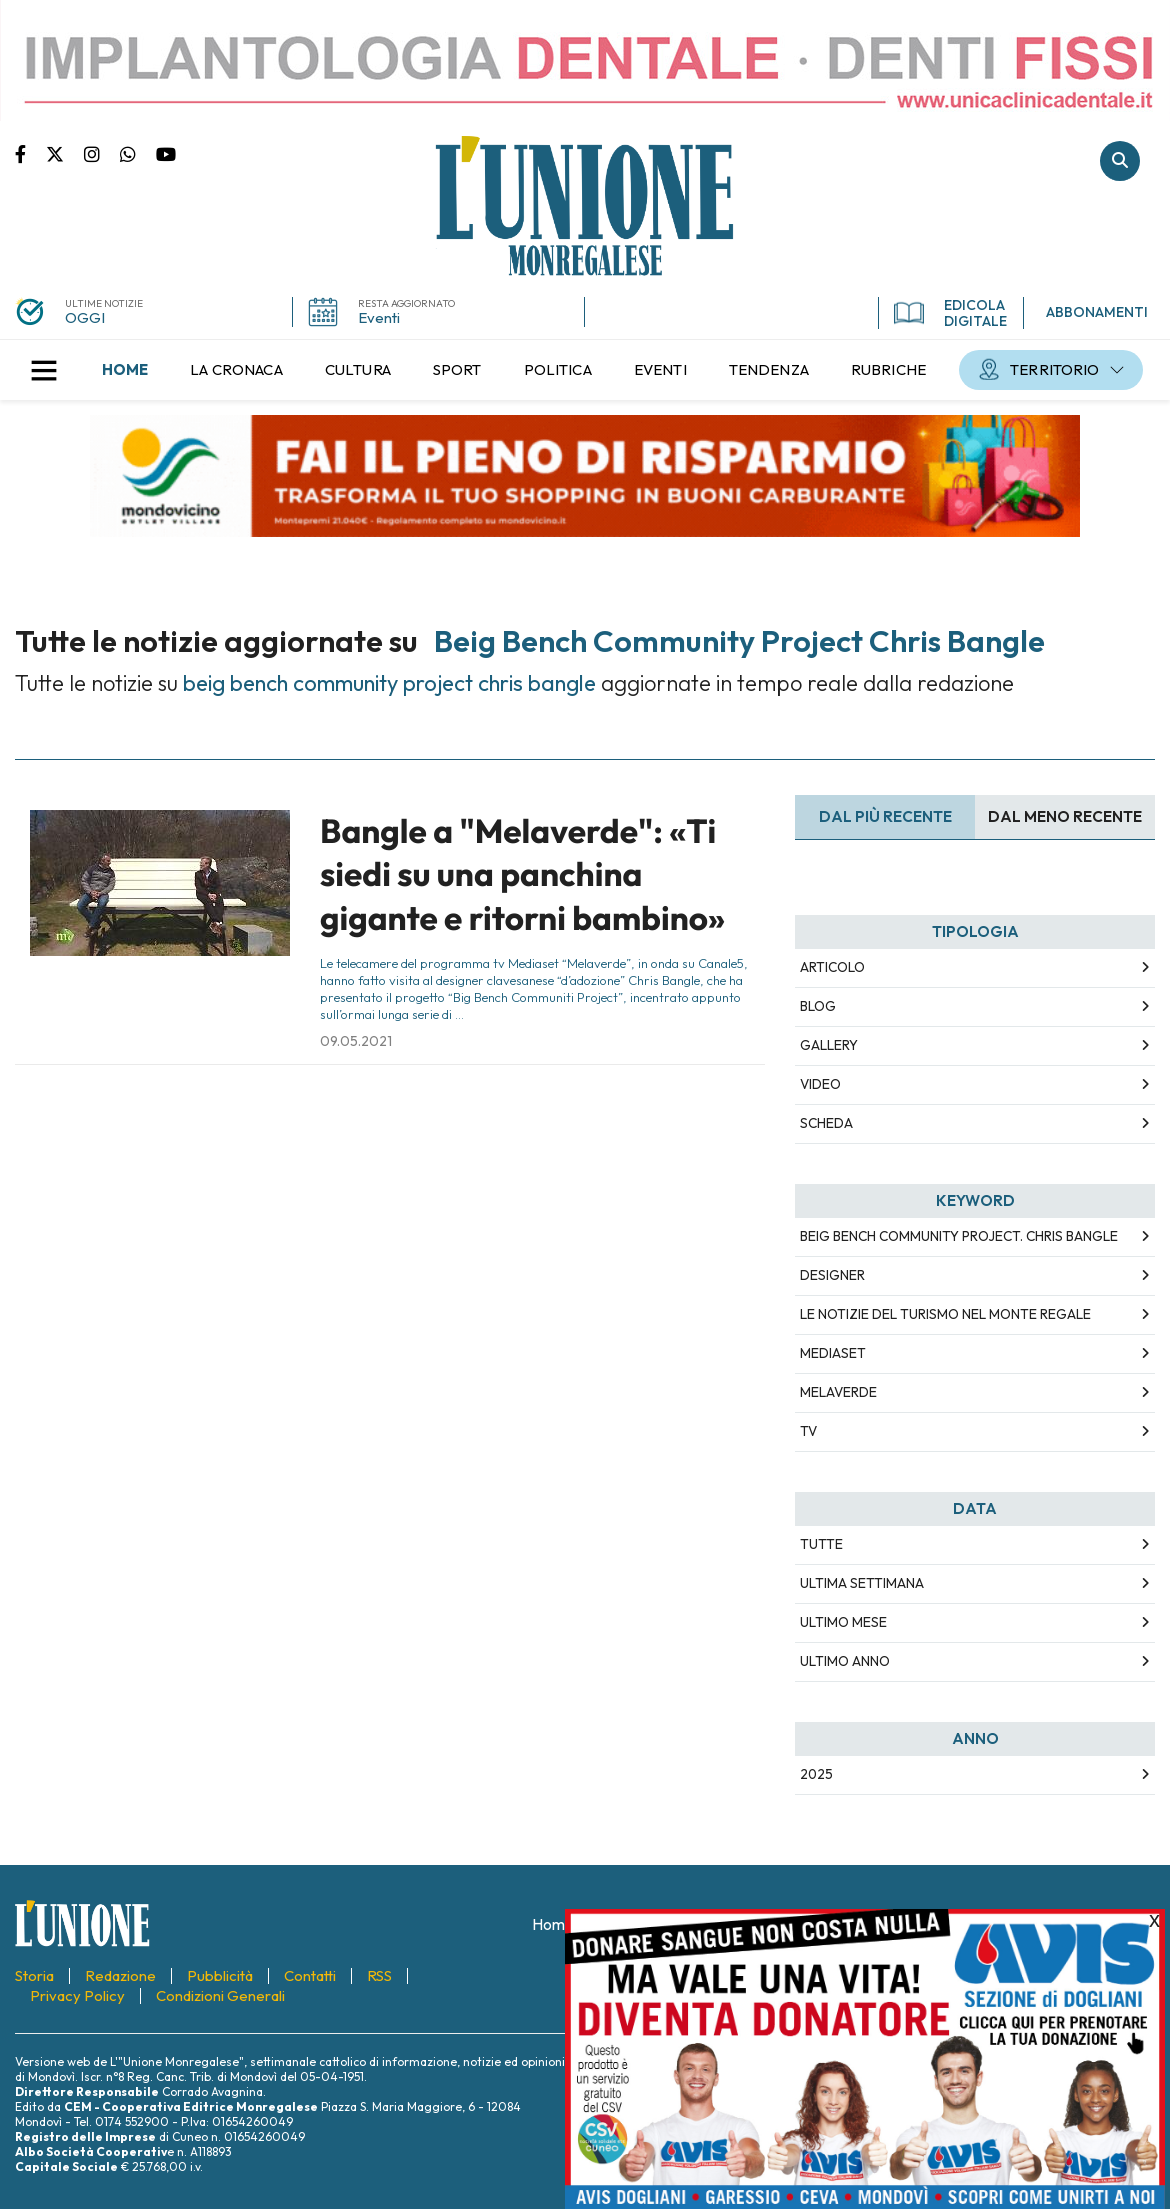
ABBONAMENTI (1097, 312)
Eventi (379, 317)
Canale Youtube (166, 153)
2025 (816, 1774)
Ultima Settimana (862, 1583)
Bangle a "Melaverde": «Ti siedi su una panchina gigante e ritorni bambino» (522, 874)
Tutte (821, 1544)
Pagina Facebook (30, 153)
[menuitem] (125, 370)
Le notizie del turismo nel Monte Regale (945, 1314)
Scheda (826, 1123)
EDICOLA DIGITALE (950, 313)
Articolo (832, 967)
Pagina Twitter (65, 153)
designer (832, 1275)
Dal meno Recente (1065, 816)
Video (820, 1084)
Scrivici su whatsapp (138, 153)
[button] (44, 370)
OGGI (85, 317)
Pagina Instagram (102, 153)
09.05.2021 (356, 1041)
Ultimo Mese (843, 1622)
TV (808, 1431)
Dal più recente (885, 816)
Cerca (1120, 161)
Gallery (829, 1045)
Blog (818, 1006)
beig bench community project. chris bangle (959, 1236)
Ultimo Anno (845, 1661)
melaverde (838, 1392)
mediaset (833, 1353)
